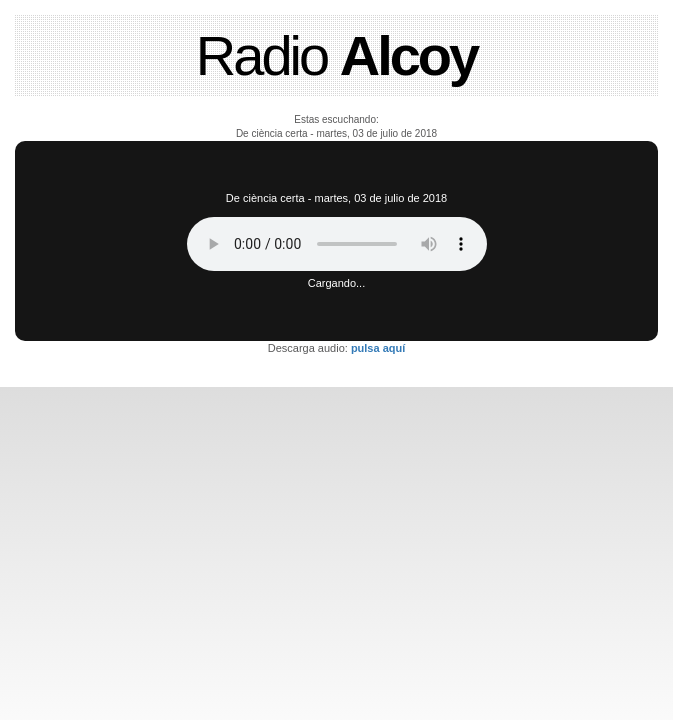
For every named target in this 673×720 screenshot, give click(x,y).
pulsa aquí (378, 348)
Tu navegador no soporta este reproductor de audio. (337, 244)
